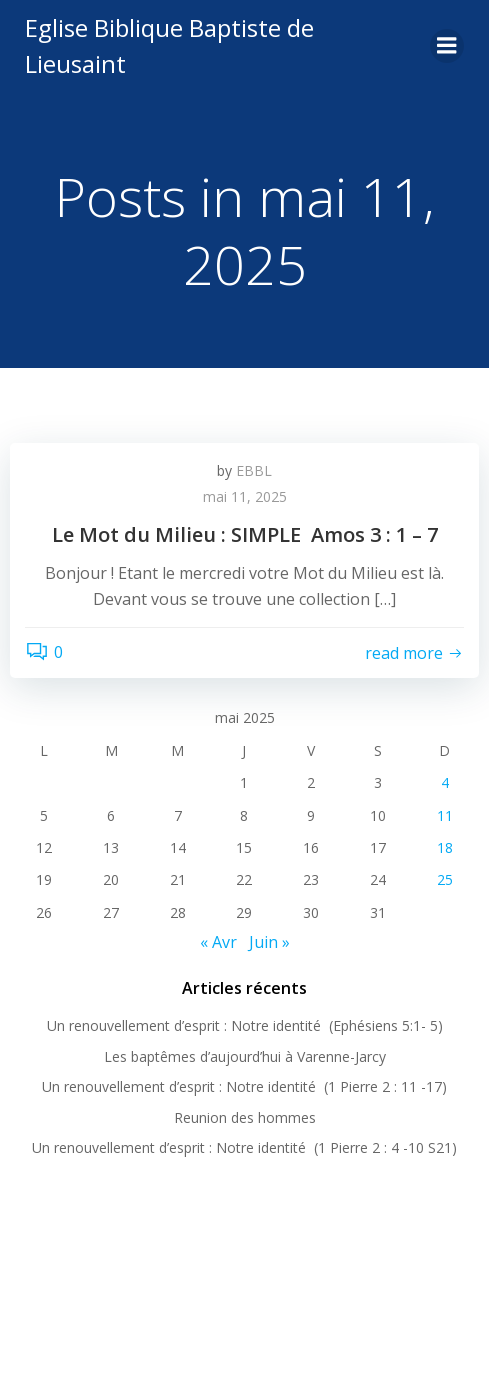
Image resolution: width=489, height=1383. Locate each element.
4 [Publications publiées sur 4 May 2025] (445, 782)
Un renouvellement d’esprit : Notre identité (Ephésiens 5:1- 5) (245, 1025)
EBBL (254, 470)
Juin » (269, 942)
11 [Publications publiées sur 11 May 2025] (445, 815)
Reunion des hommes (245, 1117)
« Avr (218, 942)
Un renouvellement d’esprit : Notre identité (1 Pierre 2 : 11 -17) (244, 1086)
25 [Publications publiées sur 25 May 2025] (445, 879)
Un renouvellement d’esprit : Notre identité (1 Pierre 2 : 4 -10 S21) (244, 1147)
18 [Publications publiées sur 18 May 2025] (445, 847)
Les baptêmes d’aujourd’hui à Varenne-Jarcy (245, 1056)
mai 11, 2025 (245, 496)
